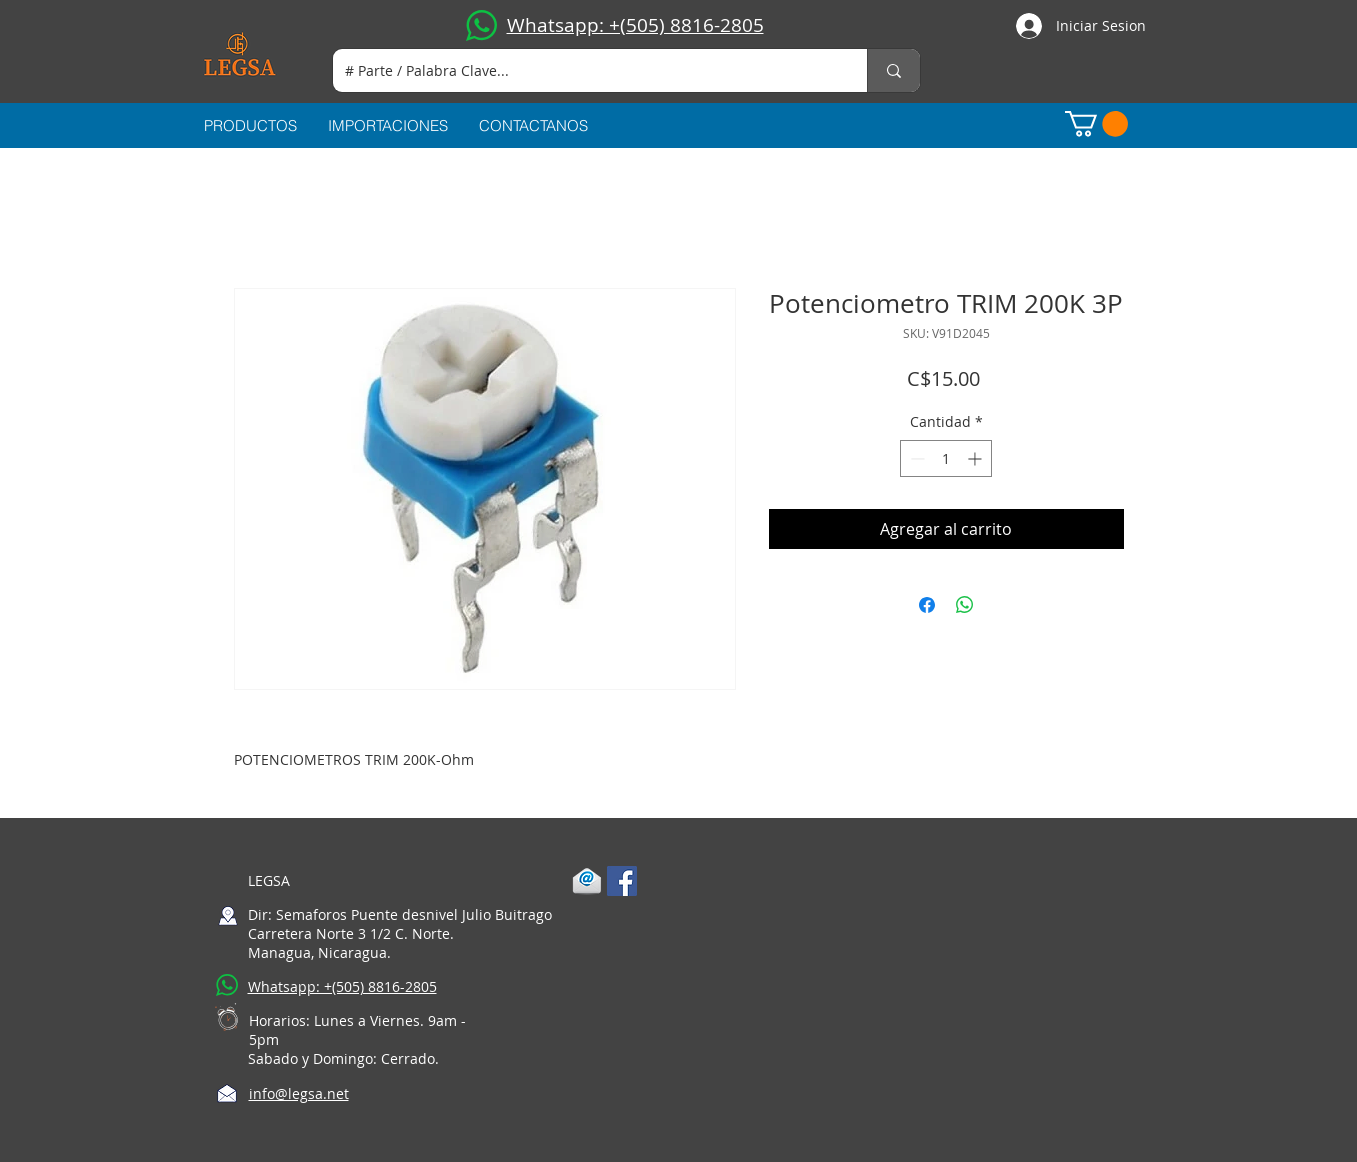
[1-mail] (587, 881)
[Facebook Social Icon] (622, 881)
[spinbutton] (946, 458)
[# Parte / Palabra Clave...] (585, 70)
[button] (1096, 124)
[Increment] (976, 458)
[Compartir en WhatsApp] (965, 605)
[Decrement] (915, 458)
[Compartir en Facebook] (927, 605)
